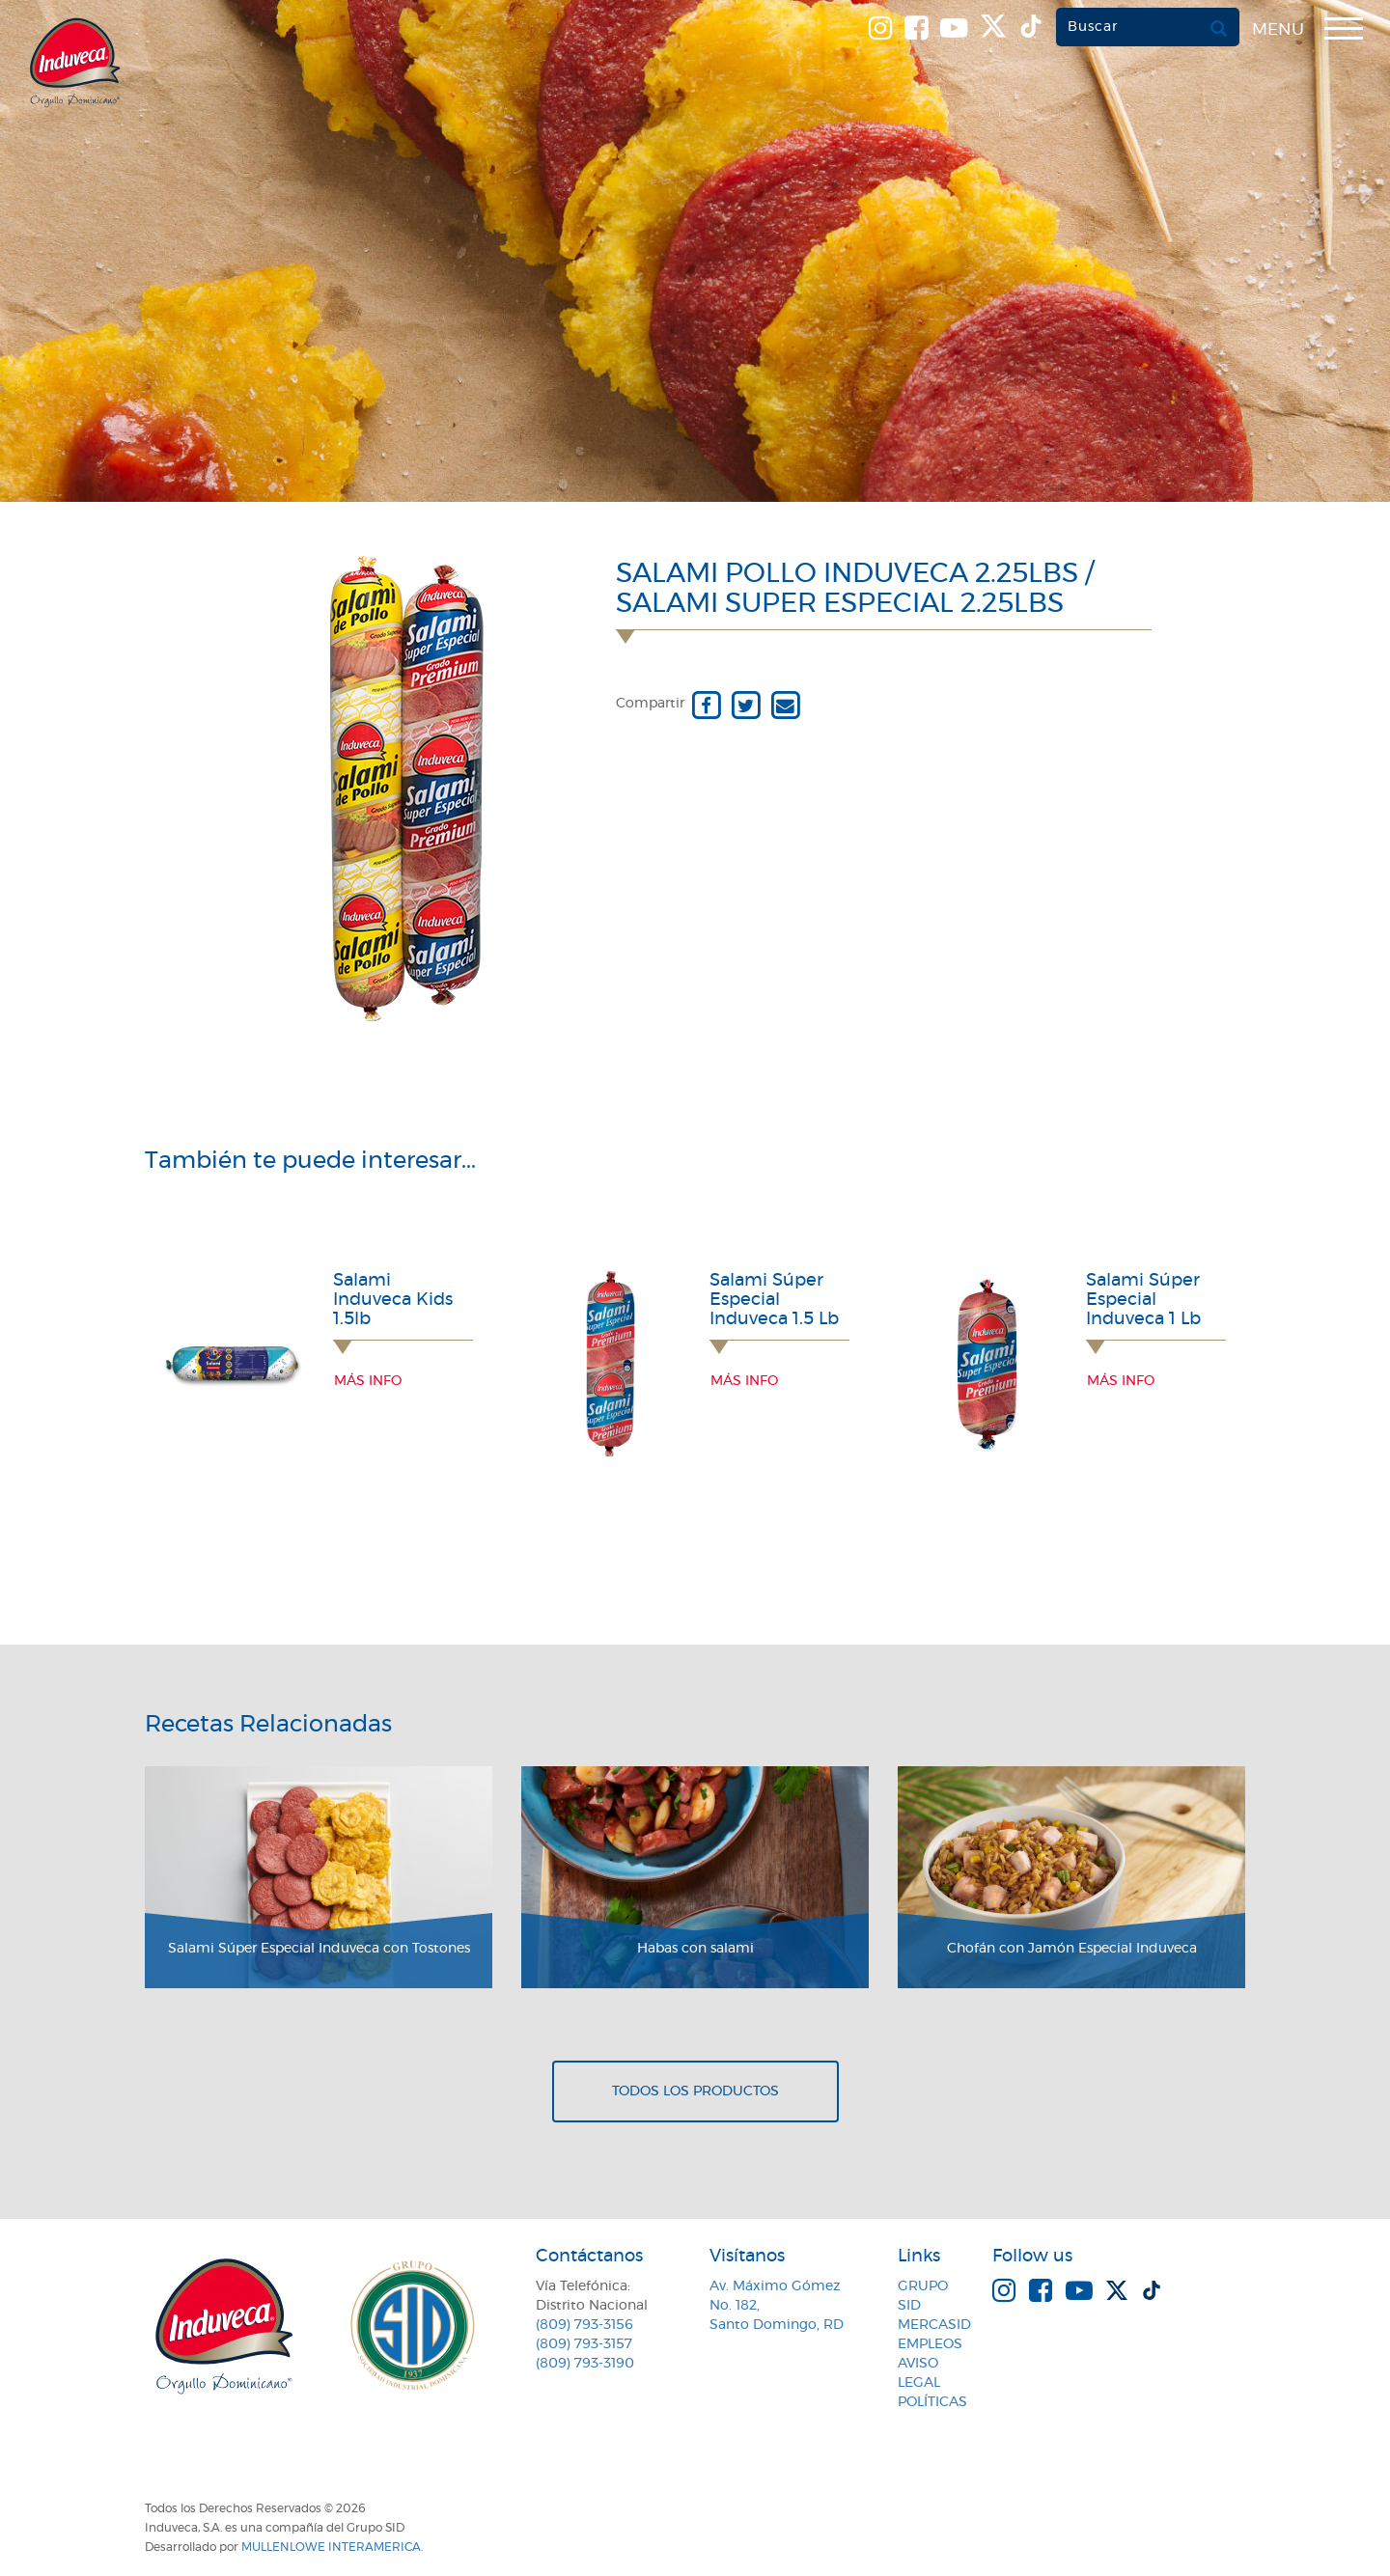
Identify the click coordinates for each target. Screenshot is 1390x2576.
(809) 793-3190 (585, 2363)
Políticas (932, 2402)
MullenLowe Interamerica (331, 2547)
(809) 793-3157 (584, 2344)
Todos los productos (695, 2091)
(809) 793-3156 (584, 2325)
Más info (368, 1381)
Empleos (930, 2344)
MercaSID (934, 2325)
